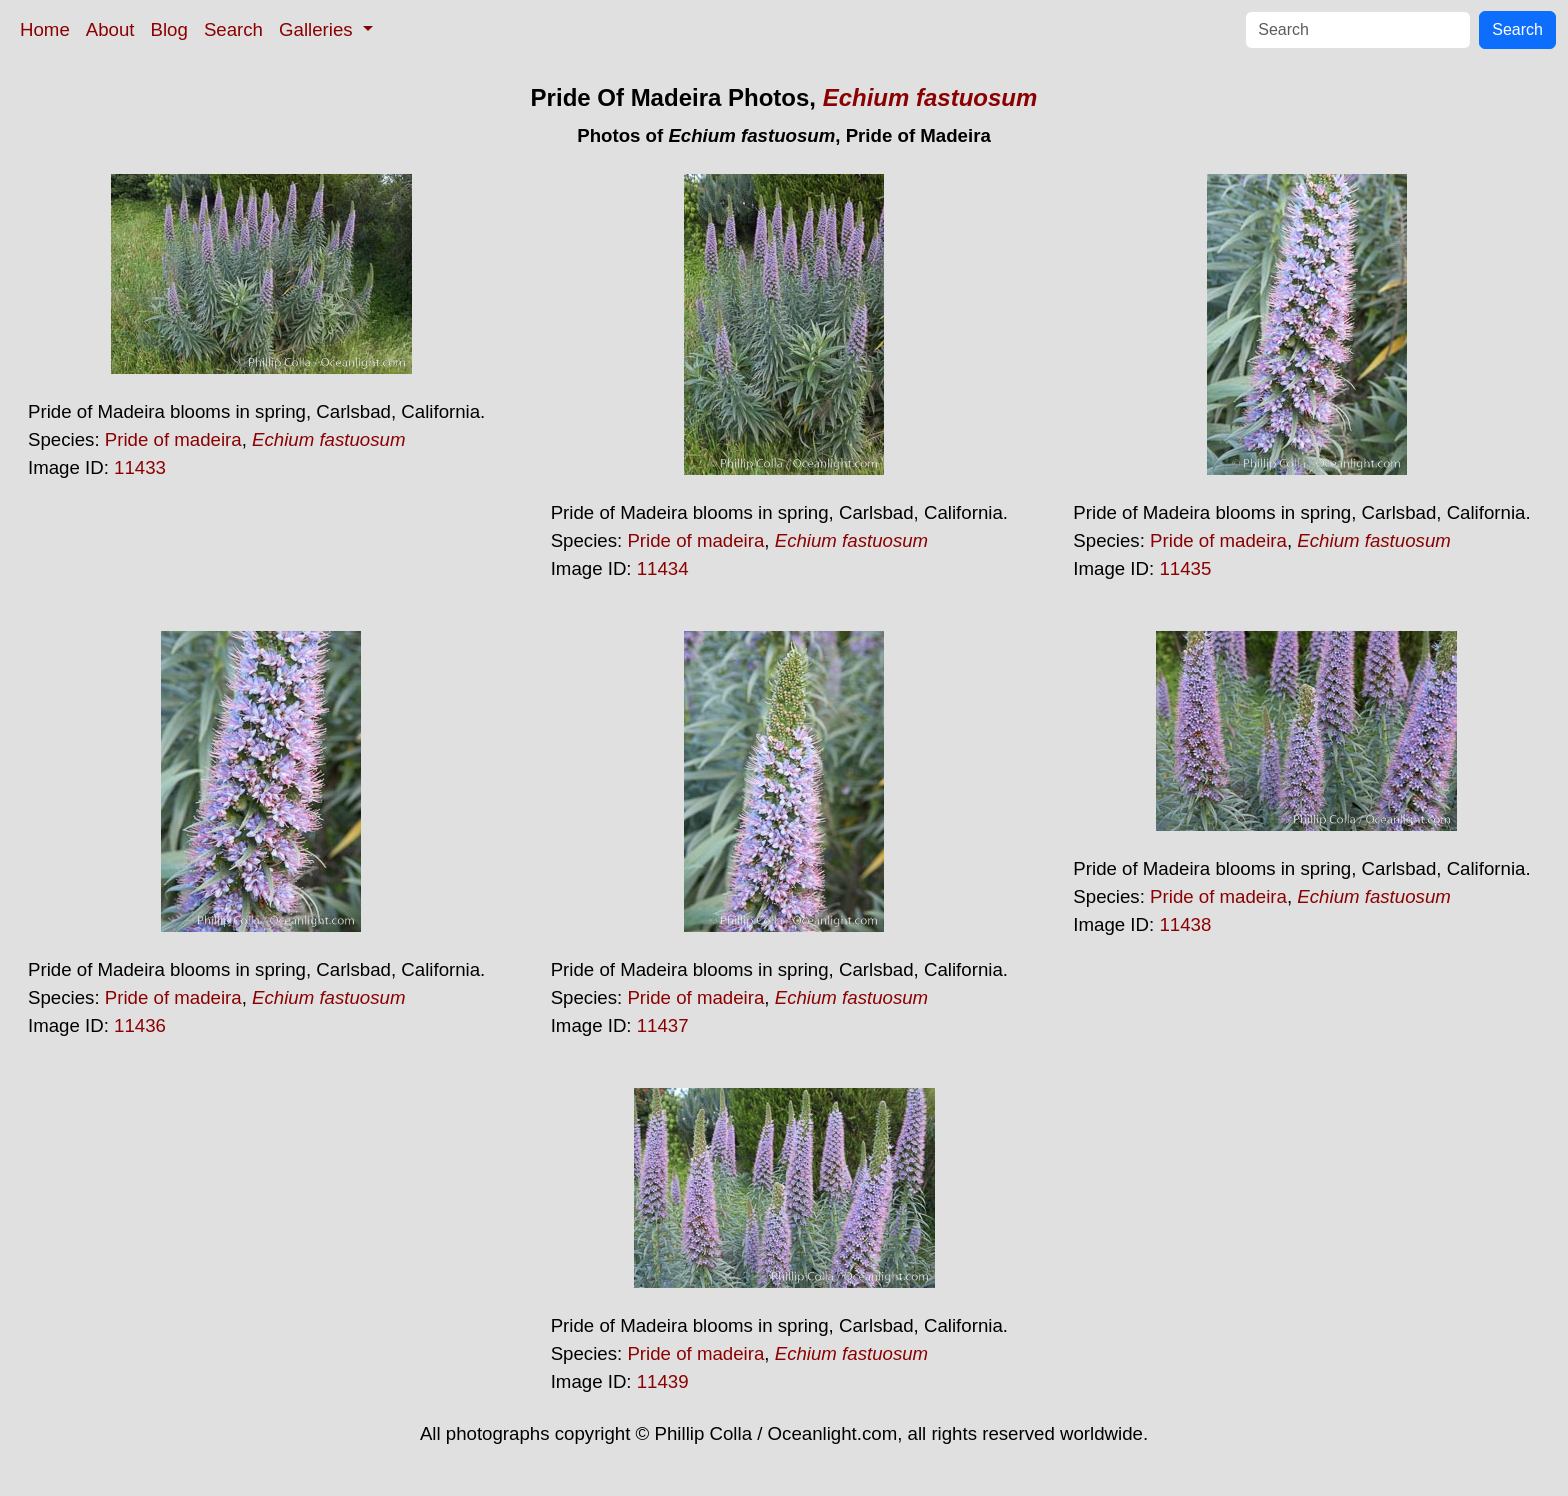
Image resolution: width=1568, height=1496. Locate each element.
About (110, 29)
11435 (1185, 568)
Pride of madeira (173, 439)
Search (233, 29)
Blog (169, 29)
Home (45, 29)
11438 (1185, 924)
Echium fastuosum (930, 97)
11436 (140, 1025)
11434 (663, 568)
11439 (663, 1381)
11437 (663, 1025)
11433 (140, 467)
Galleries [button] (318, 29)
